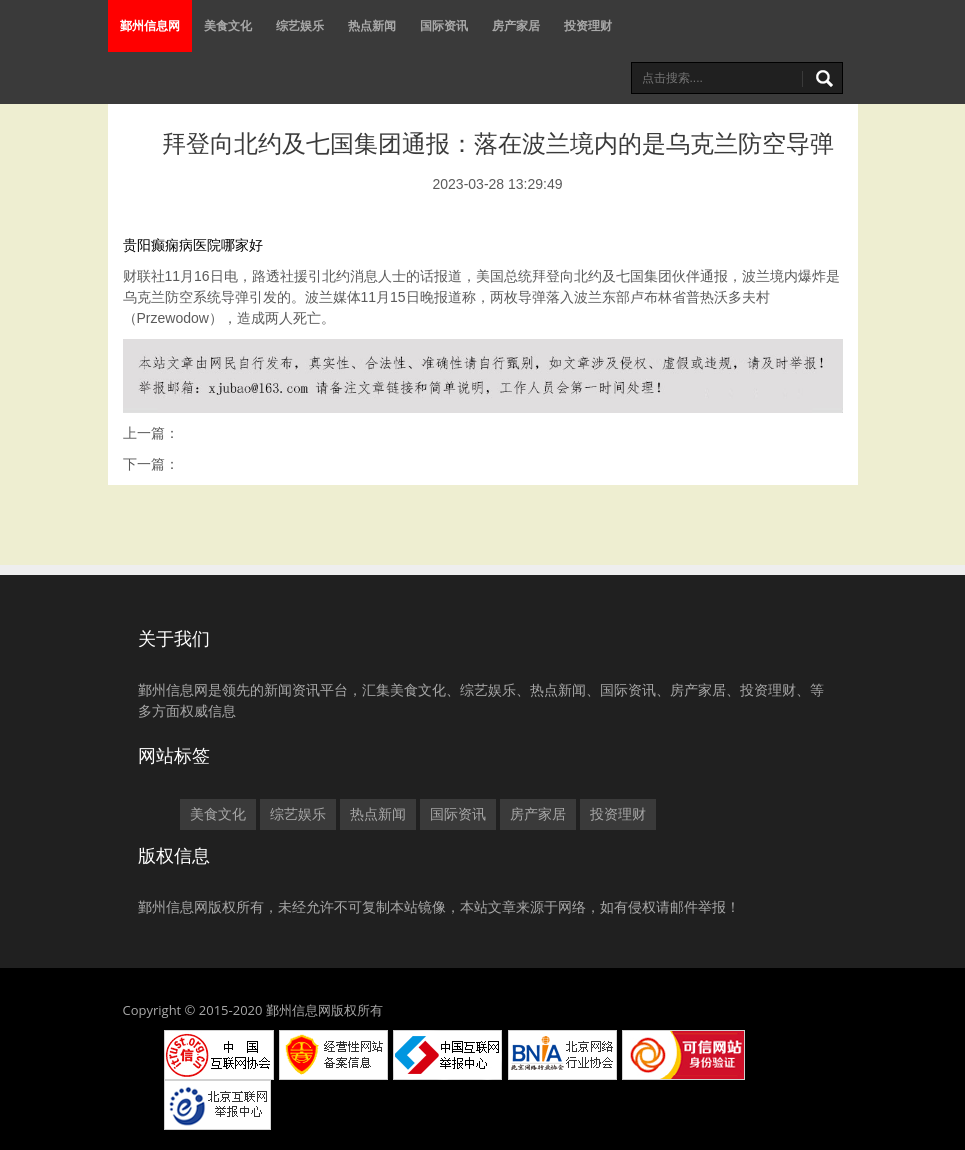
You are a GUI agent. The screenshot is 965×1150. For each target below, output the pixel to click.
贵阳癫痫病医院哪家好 (193, 245)
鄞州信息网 (150, 25)
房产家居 (516, 25)
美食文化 (228, 25)
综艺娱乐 (300, 25)
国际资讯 (444, 25)
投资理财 (588, 25)
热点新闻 (372, 25)
